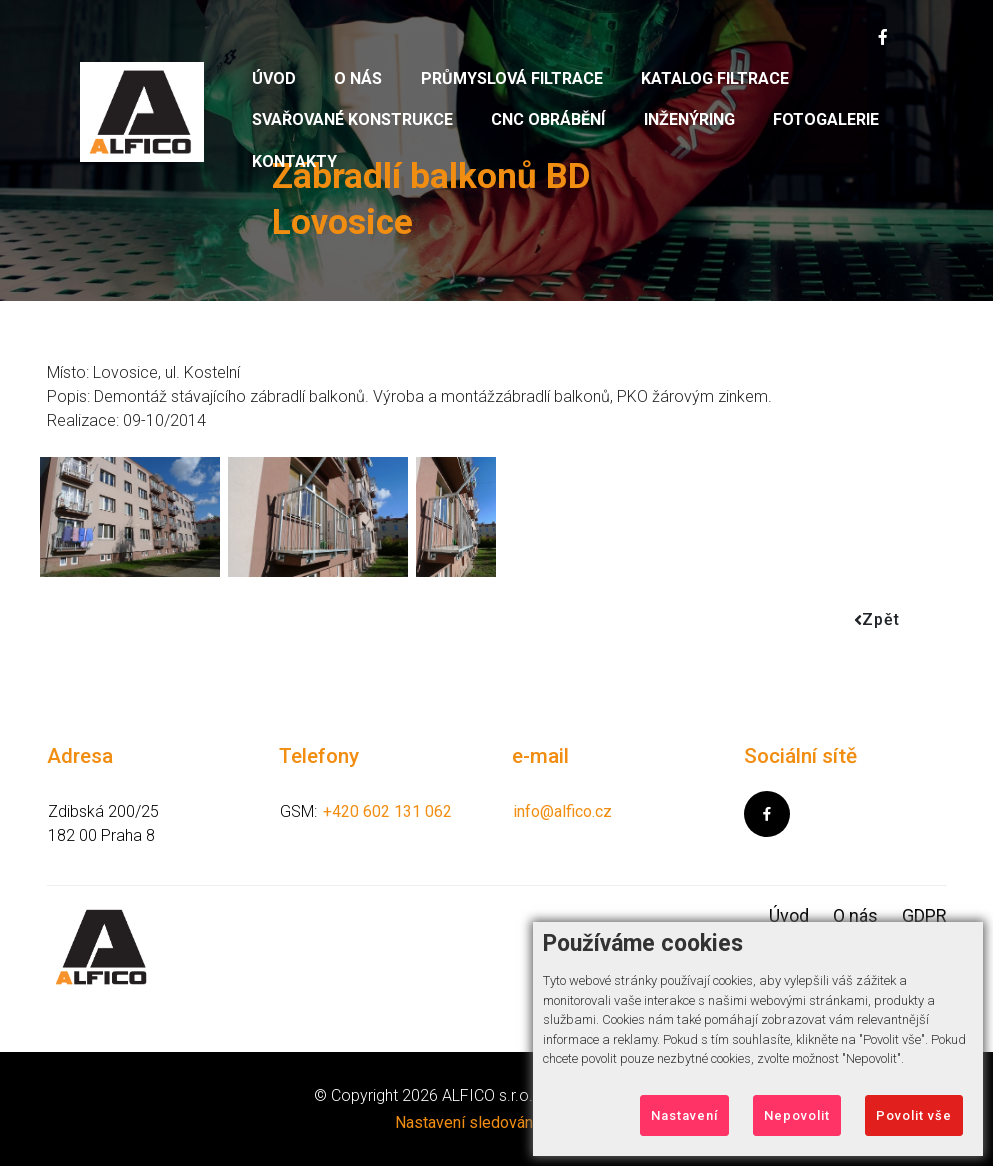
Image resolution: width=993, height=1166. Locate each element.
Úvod (274, 78)
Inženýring (689, 119)
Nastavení (684, 1115)
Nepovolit (797, 1115)
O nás (358, 78)
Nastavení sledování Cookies (497, 1122)
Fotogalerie (826, 119)
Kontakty (294, 161)
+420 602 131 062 (387, 811)
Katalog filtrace (715, 78)
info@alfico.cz (562, 811)
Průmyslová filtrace (512, 78)
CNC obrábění (548, 119)
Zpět (877, 619)
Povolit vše (914, 1115)
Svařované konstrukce (352, 119)
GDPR (924, 915)
